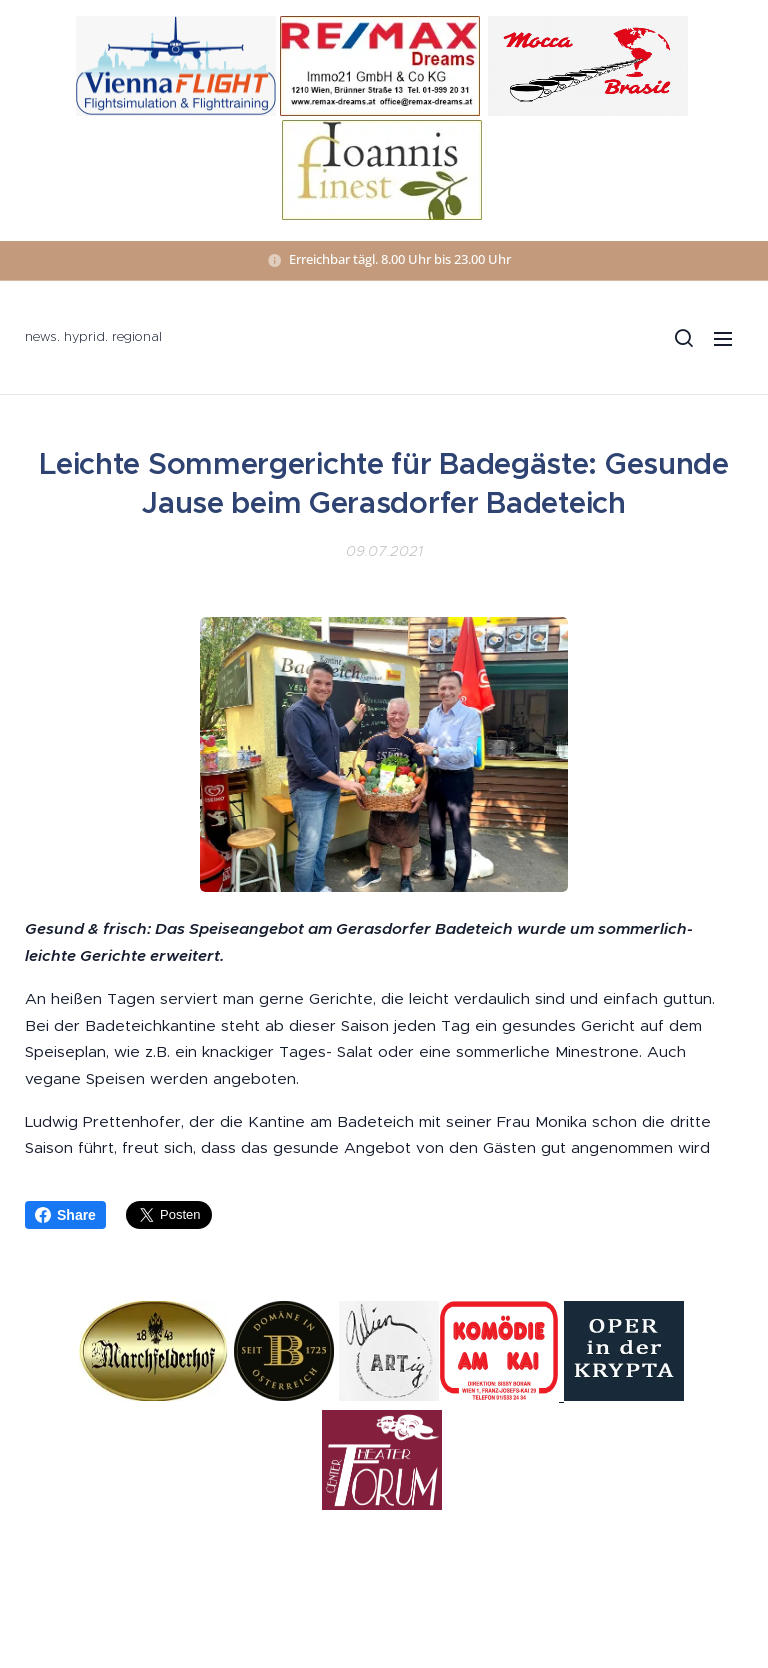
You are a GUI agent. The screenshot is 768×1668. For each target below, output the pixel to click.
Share (65, 1215)
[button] (683, 338)
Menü (723, 339)
